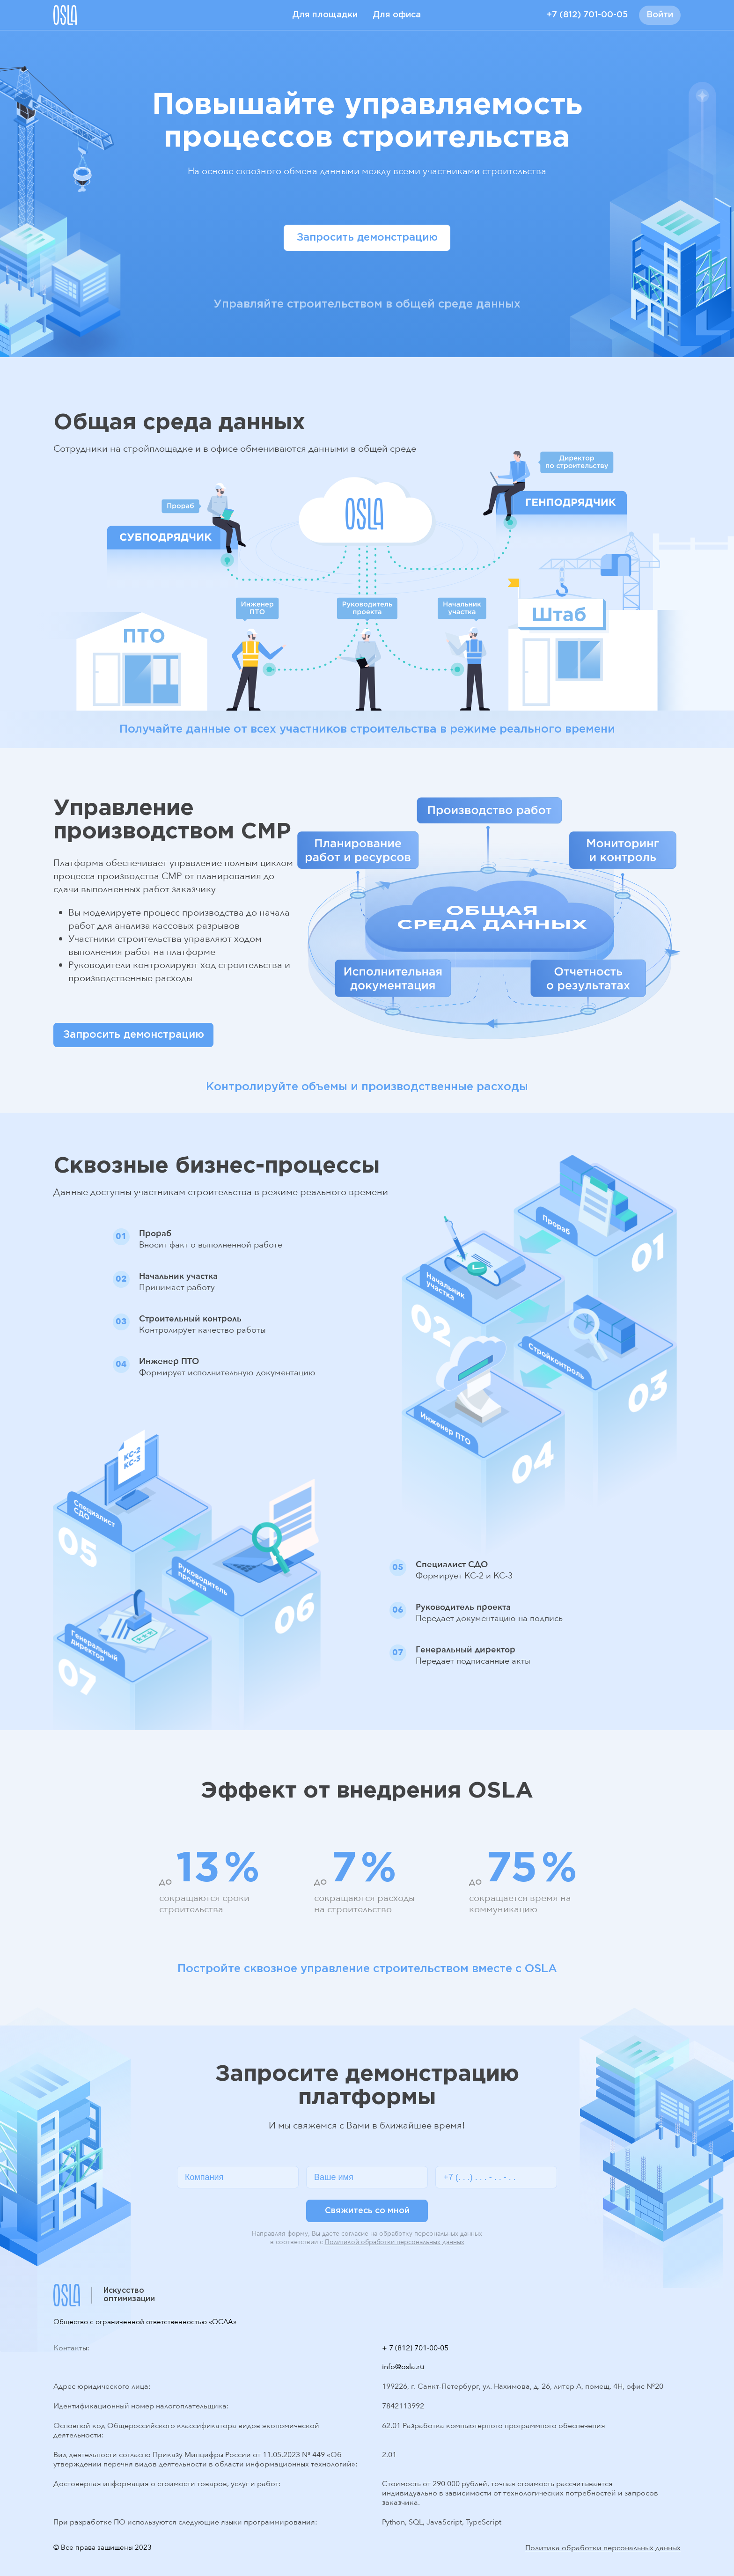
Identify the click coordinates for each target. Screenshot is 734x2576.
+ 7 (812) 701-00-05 (415, 2348)
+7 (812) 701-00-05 (587, 15)
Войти (659, 15)
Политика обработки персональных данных (603, 2548)
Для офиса (397, 15)
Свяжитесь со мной (367, 2211)
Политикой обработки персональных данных (394, 2242)
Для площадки (325, 15)
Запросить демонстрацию (367, 237)
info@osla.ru (403, 2366)
